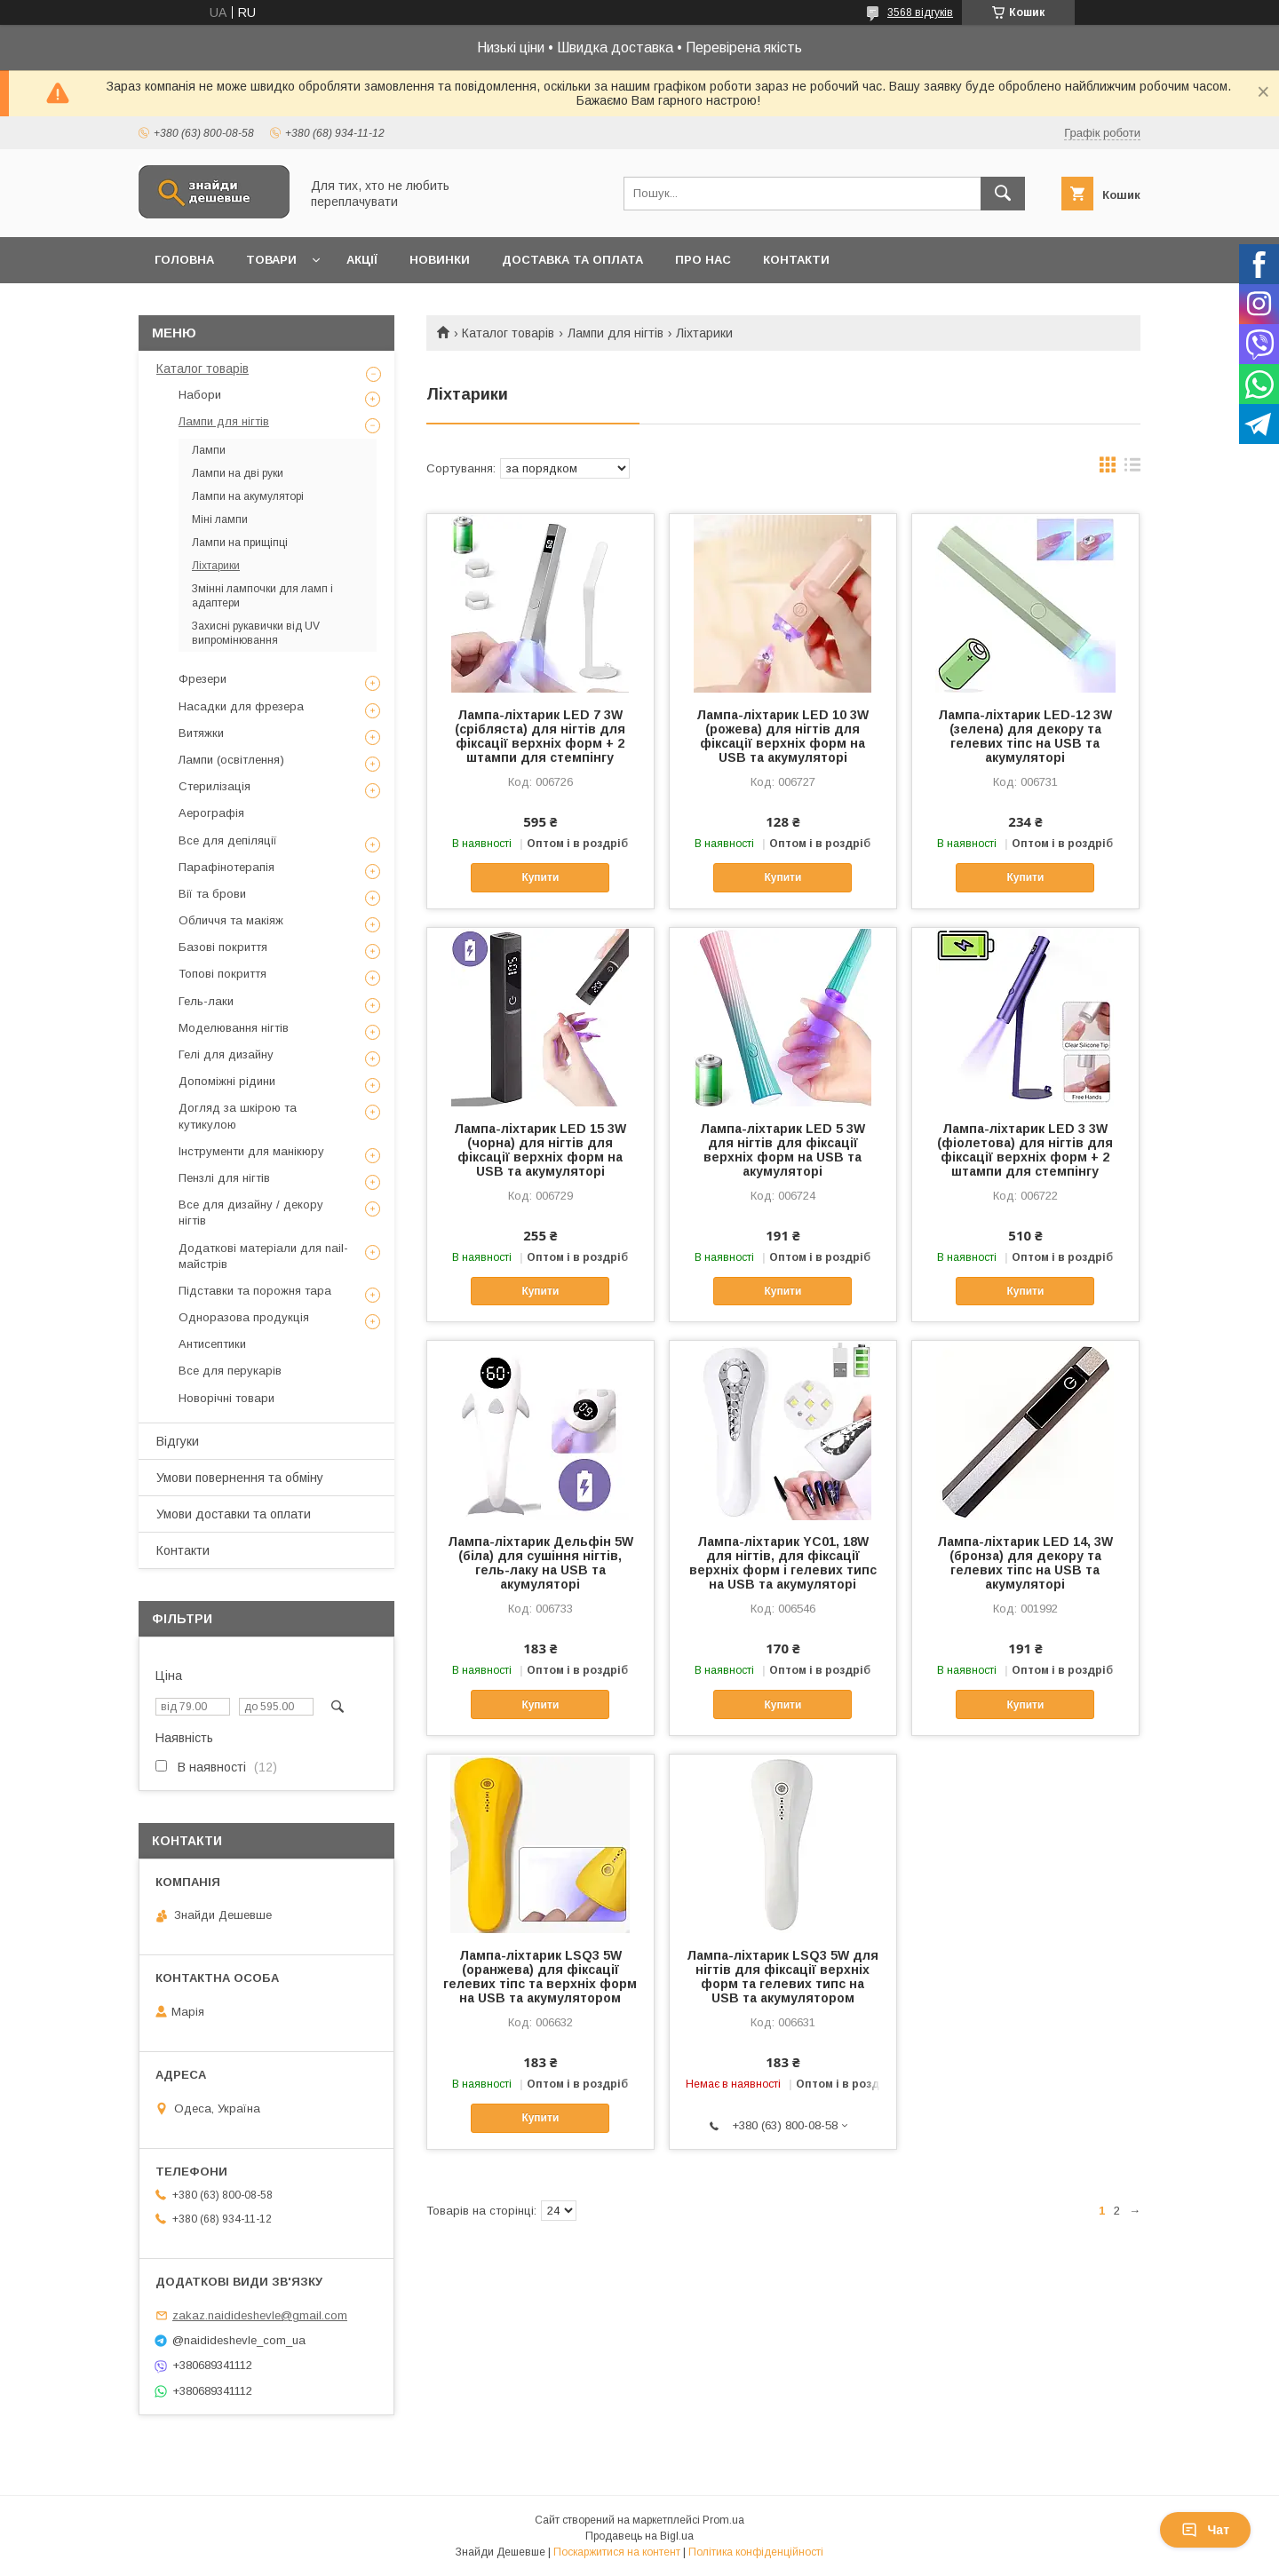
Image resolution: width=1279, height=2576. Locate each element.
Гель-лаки (206, 1001)
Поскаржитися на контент (616, 2552)
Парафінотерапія (226, 867)
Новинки (439, 259)
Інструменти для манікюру (251, 1151)
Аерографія (211, 813)
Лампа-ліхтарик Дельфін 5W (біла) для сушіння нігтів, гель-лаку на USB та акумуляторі (540, 1562)
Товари (271, 259)
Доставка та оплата (572, 259)
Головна (184, 259)
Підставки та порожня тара (255, 1290)
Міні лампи (220, 519)
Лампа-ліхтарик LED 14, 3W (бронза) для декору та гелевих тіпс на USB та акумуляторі (1025, 1562)
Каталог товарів (508, 333)
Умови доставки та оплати (233, 1514)
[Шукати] (1003, 193)
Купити (540, 877)
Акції (361, 259)
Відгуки (177, 1441)
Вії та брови (212, 893)
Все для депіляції (228, 840)
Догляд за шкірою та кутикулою (238, 1115)
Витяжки (201, 733)
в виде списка (1132, 468)
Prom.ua (723, 2520)
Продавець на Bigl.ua (639, 2536)
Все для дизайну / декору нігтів (251, 1212)
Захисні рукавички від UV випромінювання (256, 633)
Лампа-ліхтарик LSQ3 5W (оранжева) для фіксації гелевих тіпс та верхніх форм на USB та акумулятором (540, 1976)
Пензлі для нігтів (224, 1178)
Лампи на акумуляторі (248, 496)
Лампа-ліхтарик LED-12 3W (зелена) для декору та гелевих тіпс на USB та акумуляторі (1025, 736)
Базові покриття (223, 947)
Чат (1205, 2530)
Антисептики (212, 1344)
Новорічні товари (226, 1398)
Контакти (796, 259)
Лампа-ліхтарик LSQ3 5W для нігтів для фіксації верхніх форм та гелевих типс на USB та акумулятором (782, 1976)
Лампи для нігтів (615, 333)
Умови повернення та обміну (239, 1477)
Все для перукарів (230, 1370)
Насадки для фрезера (241, 706)
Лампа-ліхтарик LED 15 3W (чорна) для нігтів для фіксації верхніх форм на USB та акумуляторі (540, 1150)
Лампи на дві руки (237, 473)
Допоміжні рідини (227, 1081)
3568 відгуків (920, 12)
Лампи (209, 450)
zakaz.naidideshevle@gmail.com (259, 2315)
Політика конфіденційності (755, 2552)
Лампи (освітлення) (231, 759)
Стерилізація (214, 786)
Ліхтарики (216, 565)
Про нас (703, 259)
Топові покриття (222, 973)
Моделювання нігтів (234, 1027)
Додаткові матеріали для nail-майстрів (263, 1256)
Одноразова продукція (244, 1317)
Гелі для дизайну (226, 1054)
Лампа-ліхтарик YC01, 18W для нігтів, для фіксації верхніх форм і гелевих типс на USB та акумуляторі (783, 1562)
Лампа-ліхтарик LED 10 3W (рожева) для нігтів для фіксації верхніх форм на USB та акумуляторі (782, 736)
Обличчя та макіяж (231, 920)
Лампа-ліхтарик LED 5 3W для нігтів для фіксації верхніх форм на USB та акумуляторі (782, 1150)
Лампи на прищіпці (240, 542)
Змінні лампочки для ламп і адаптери (262, 596)
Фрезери (202, 679)
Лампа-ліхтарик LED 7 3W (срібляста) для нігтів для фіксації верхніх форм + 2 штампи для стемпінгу (540, 736)
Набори (200, 394)
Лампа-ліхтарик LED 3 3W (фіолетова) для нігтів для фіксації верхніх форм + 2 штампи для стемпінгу (1025, 1150)
